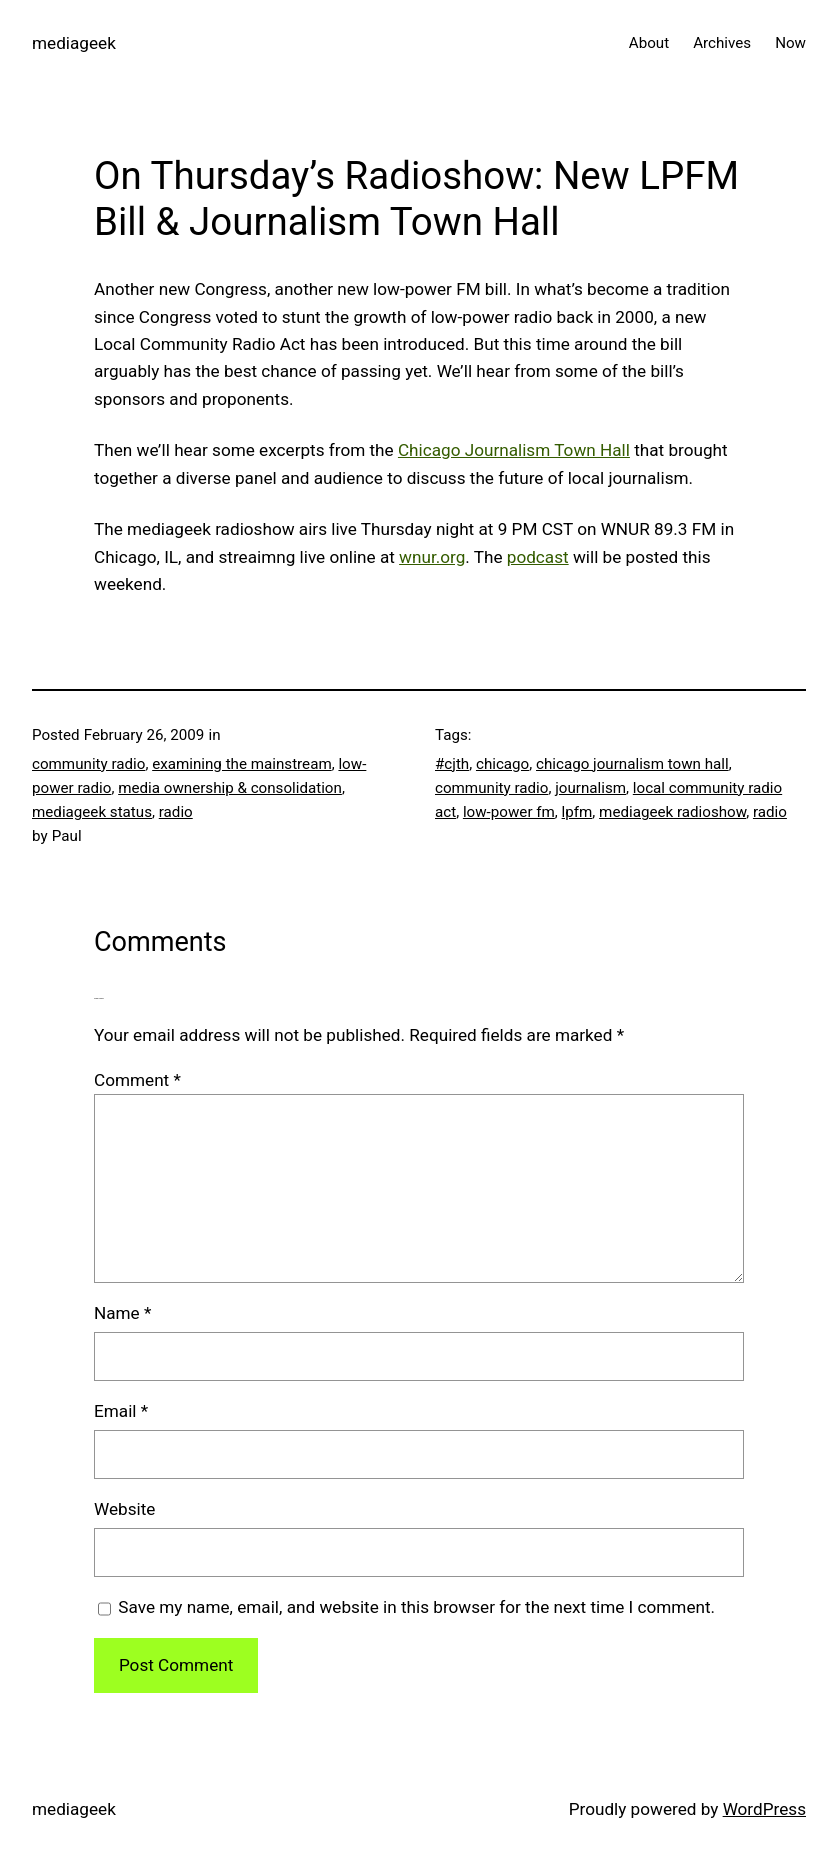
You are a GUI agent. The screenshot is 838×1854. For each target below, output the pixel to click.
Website (124, 1509)
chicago (502, 764)
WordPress (764, 1809)
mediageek (74, 43)
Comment (137, 1080)
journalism (590, 788)
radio (176, 812)
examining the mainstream (242, 764)
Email (121, 1411)
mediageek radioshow (672, 812)
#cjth (452, 764)
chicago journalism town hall (632, 764)
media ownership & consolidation (230, 788)
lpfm (577, 812)
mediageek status (92, 812)
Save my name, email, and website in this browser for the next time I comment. (416, 1607)
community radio (88, 764)
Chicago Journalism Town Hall (514, 450)
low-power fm (509, 812)
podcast (538, 557)
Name (122, 1313)
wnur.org (432, 557)
